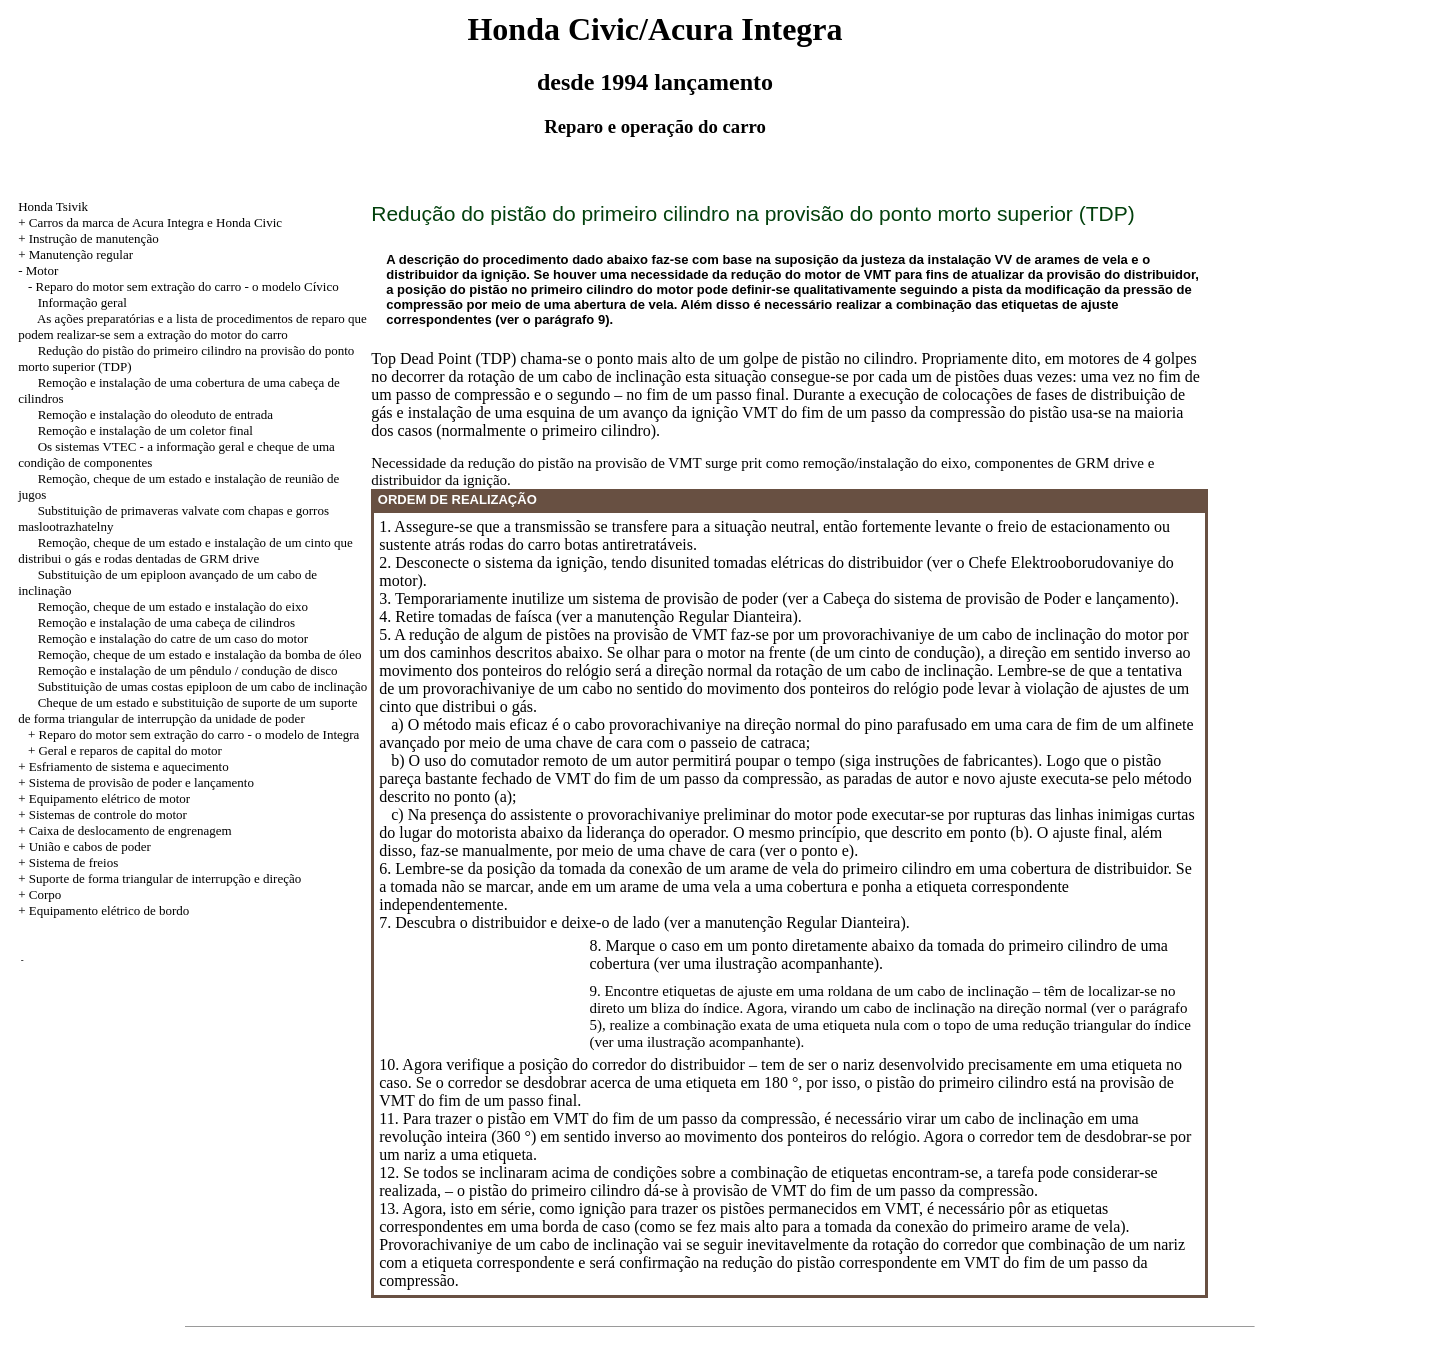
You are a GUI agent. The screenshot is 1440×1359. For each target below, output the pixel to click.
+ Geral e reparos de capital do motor (125, 750)
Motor (42, 270)
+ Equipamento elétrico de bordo (103, 910)
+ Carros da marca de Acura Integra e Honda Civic (150, 222)
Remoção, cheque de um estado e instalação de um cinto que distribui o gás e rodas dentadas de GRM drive (185, 550)
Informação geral (82, 302)
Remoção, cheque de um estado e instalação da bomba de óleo (200, 654)
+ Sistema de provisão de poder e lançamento (136, 782)
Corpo (45, 894)
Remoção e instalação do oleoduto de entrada (155, 414)
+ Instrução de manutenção (88, 238)
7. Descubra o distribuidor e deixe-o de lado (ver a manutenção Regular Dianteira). (644, 922)
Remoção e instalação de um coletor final (145, 430)
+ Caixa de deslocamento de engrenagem (124, 830)
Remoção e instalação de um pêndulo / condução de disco (188, 670)
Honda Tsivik (53, 206)
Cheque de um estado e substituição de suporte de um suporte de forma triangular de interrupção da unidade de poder (187, 710)
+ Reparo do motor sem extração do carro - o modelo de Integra (194, 734)
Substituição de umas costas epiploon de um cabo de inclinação (203, 686)
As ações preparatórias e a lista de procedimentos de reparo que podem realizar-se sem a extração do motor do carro (192, 326)
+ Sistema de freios (68, 862)
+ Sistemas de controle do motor (102, 814)
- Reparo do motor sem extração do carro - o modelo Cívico (183, 286)
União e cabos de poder (90, 846)
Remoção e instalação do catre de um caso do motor (173, 638)
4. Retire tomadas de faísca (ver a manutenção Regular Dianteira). (590, 616)
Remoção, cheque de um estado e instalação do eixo (173, 606)
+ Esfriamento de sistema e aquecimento (123, 766)
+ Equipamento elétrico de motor (104, 798)
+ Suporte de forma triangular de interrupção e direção (159, 878)
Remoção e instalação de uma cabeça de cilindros (166, 622)
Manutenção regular (81, 254)
